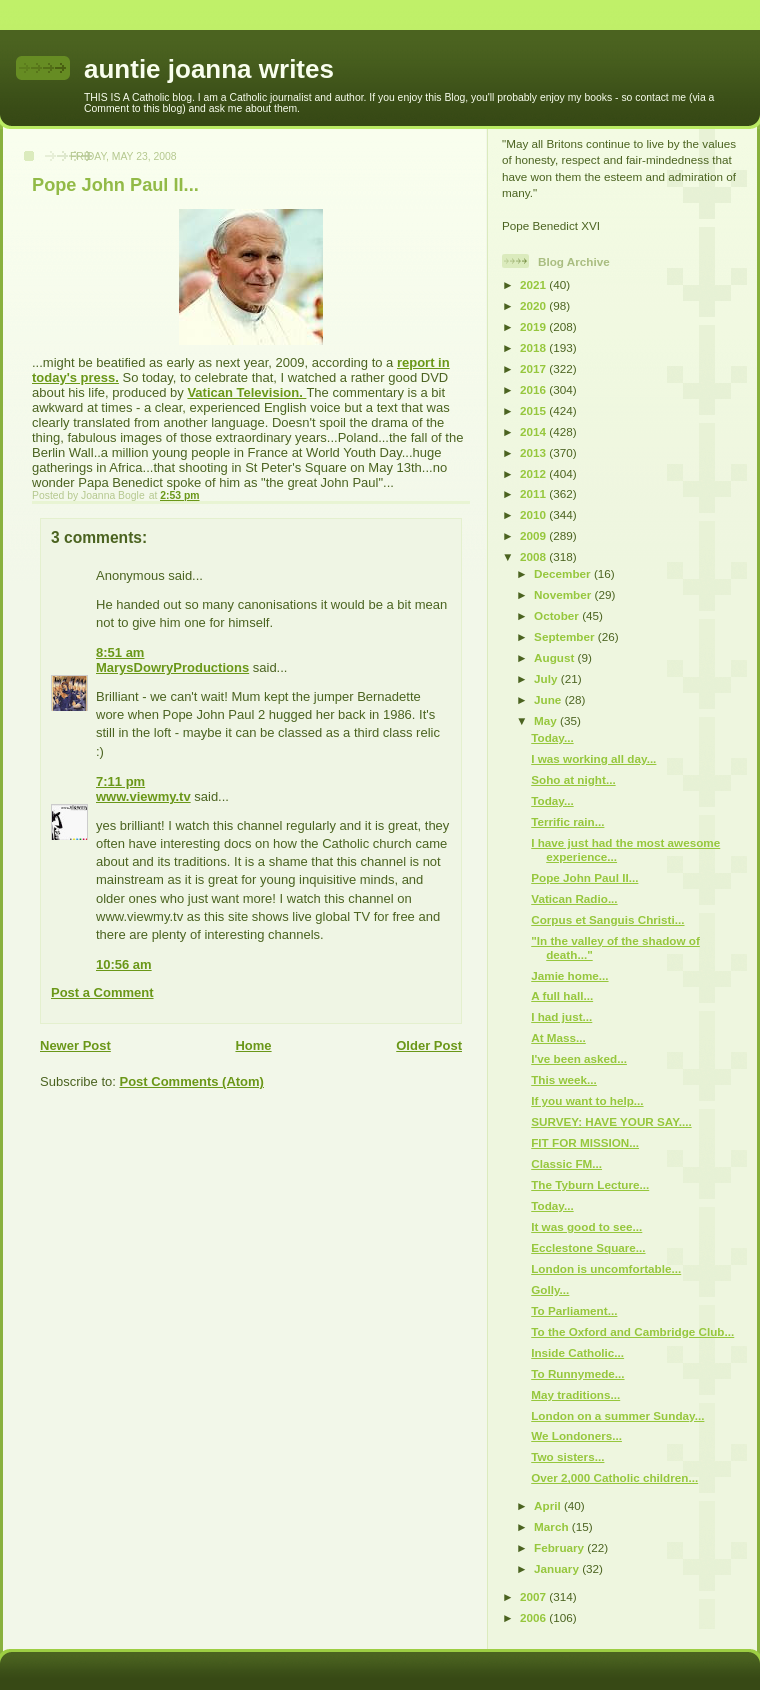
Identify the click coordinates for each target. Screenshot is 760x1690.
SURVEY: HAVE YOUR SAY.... (611, 1121)
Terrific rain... (567, 821)
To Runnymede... (577, 1373)
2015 (534, 410)
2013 (534, 452)
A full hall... (562, 995)
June (549, 699)
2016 (534, 389)
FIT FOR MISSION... (585, 1142)
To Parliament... (574, 1310)
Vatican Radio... (574, 898)
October (558, 615)
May (547, 720)
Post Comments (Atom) (192, 1081)
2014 (534, 431)
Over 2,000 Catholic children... (614, 1477)
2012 (534, 473)
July (547, 678)
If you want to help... (587, 1100)
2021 (534, 284)
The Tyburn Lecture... (590, 1184)
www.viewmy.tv (143, 796)
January (558, 1568)
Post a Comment (102, 992)
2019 (534, 326)
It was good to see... (586, 1226)
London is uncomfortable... (606, 1268)
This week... (564, 1079)
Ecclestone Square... (588, 1247)
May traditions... (575, 1394)
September (566, 636)
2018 (534, 347)
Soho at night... (573, 779)
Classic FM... (566, 1163)
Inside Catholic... (577, 1352)
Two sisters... (567, 1456)
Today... (552, 737)
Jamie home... (569, 975)
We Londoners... (576, 1435)
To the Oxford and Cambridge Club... (632, 1331)
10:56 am (124, 964)
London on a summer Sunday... (617, 1415)
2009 (534, 535)
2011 (534, 493)
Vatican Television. (246, 392)
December (564, 573)
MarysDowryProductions (172, 667)
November (564, 594)
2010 (534, 514)
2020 (534, 305)
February (560, 1547)
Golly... (550, 1289)
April (549, 1505)
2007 (534, 1596)
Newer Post (75, 1045)
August (556, 657)
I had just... (561, 1016)
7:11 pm (120, 781)
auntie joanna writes (209, 69)
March (553, 1526)
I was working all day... (593, 758)
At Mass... (558, 1037)
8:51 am (120, 652)
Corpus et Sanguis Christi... (607, 919)
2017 (534, 368)
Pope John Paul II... (584, 877)
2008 (534, 556)
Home (253, 1045)
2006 (534, 1617)
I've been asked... (579, 1058)
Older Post (429, 1045)
